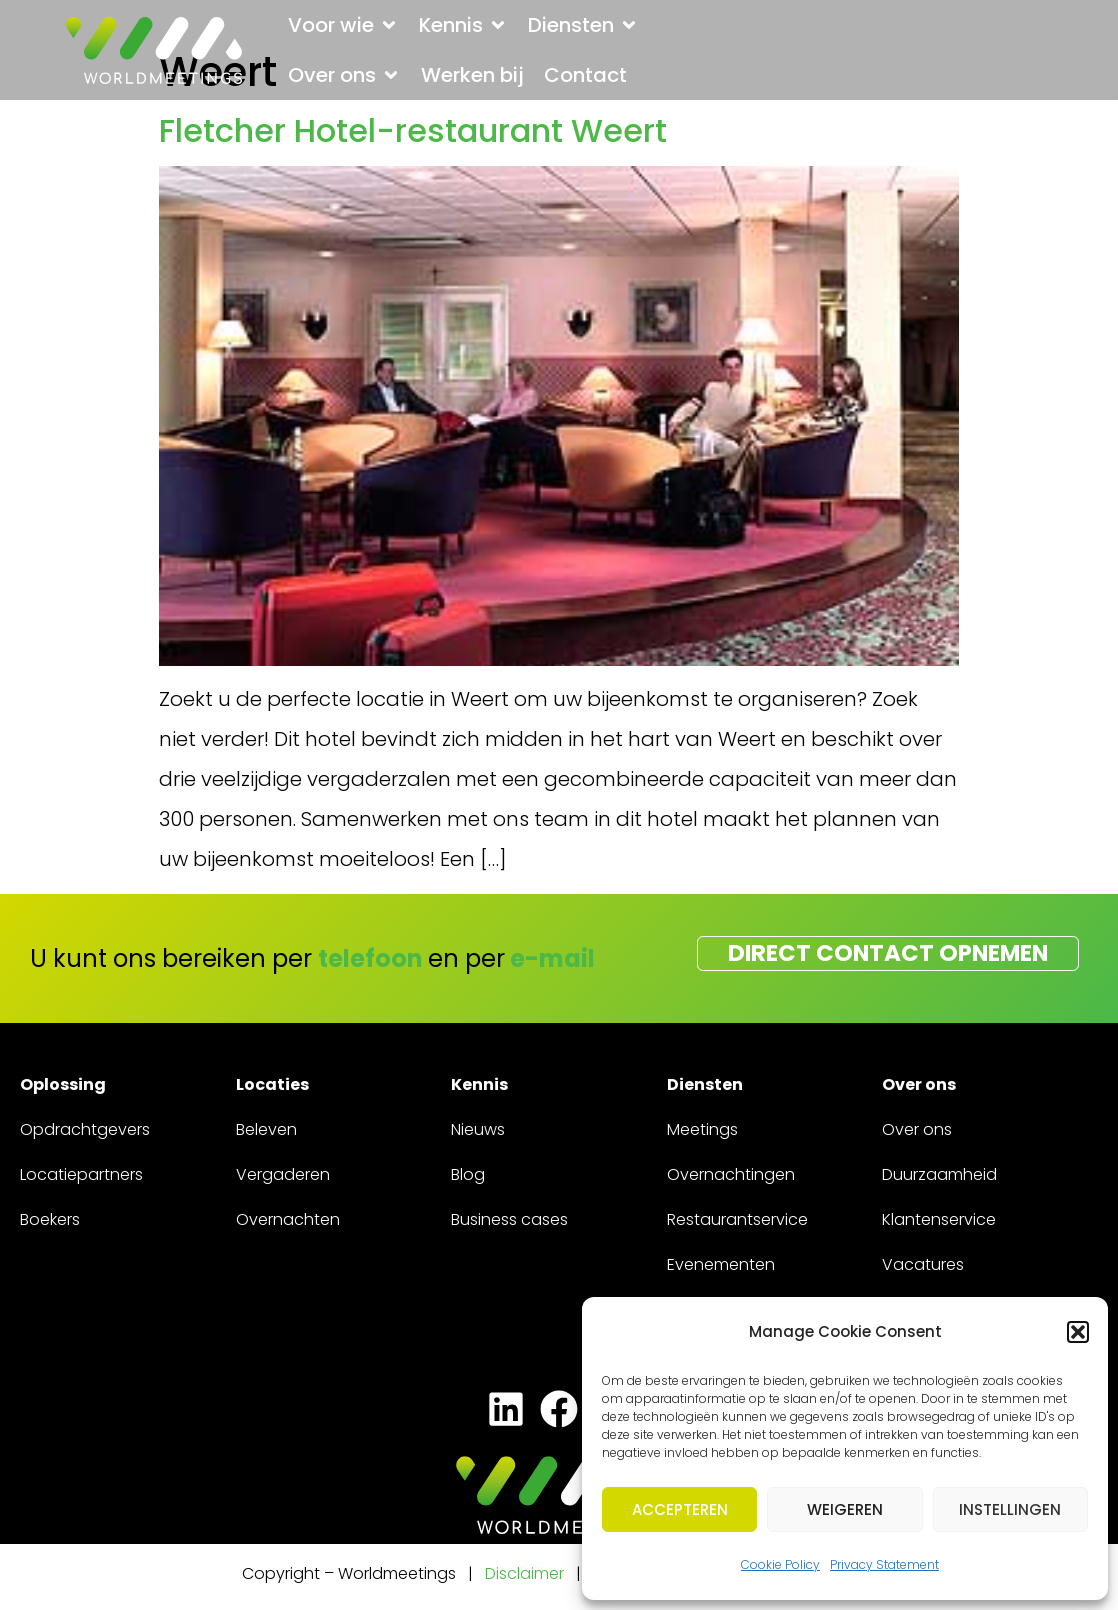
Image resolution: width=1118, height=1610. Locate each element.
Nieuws (478, 1132)
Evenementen (721, 1267)
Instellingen (1010, 1509)
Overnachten (288, 1222)
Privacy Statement (884, 1564)
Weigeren (845, 1509)
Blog (468, 1177)
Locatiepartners (81, 1177)
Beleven (266, 1132)
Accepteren (680, 1509)
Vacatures (923, 1267)
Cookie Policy (780, 1564)
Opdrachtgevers (85, 1132)
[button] (1078, 1332)
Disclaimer (524, 1576)
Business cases (509, 1222)
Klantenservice (939, 1222)
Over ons (917, 1132)
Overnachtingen (731, 1177)
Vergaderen (283, 1177)
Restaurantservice (737, 1222)
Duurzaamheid (939, 1177)
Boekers (50, 1222)
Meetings (702, 1132)
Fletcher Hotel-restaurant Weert (413, 130)
